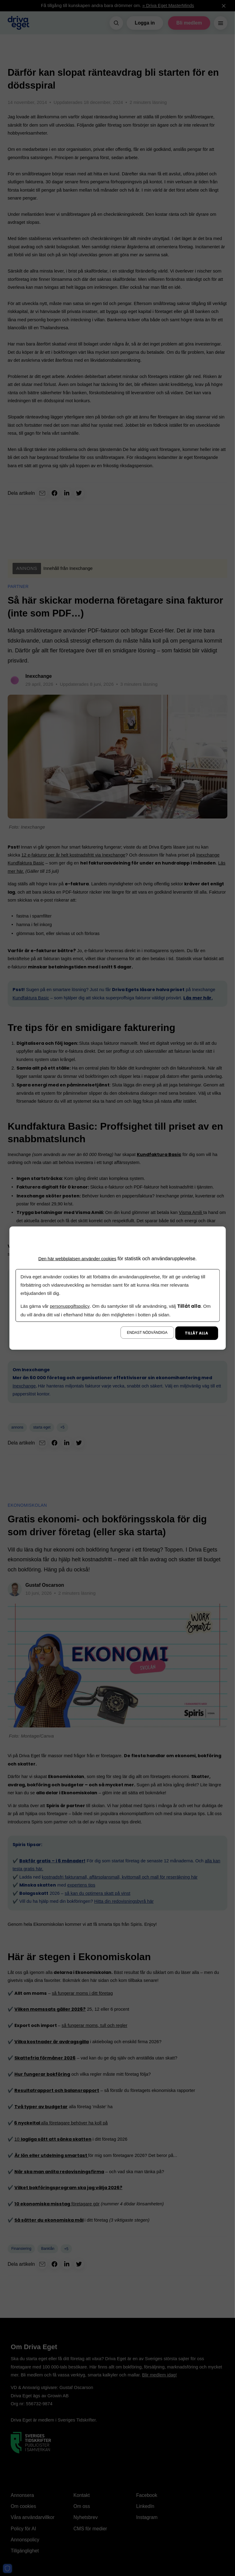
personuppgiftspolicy (70, 1306)
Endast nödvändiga (147, 1332)
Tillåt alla (196, 1333)
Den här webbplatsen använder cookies (77, 1258)
